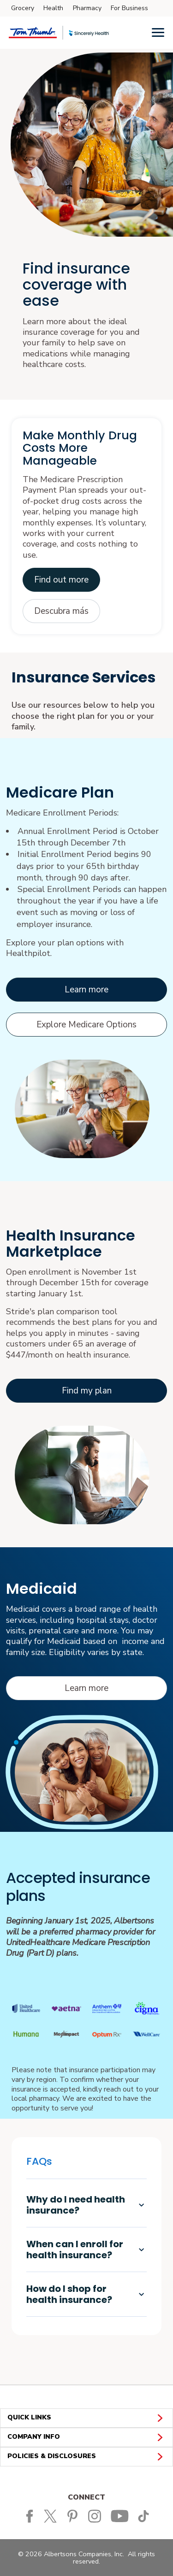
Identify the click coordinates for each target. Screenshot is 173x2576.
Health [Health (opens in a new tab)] (53, 8)
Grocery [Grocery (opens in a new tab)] (22, 8)
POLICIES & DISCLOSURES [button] (86, 2456)
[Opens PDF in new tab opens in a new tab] (61, 580)
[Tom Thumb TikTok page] (145, 2516)
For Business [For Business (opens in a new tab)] (129, 8)
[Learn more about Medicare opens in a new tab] (86, 990)
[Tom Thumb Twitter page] (52, 2516)
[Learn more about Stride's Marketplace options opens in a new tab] (86, 1391)
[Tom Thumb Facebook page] (29, 2516)
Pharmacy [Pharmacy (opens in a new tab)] (87, 8)
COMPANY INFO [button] (86, 2437)
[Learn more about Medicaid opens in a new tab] (86, 1688)
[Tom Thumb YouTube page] (120, 2516)
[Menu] (158, 31)
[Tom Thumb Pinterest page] (74, 2516)
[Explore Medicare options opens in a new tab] (86, 1025)
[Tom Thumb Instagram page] (96, 2516)
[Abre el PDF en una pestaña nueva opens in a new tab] (61, 611)
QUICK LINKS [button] (86, 2418)
